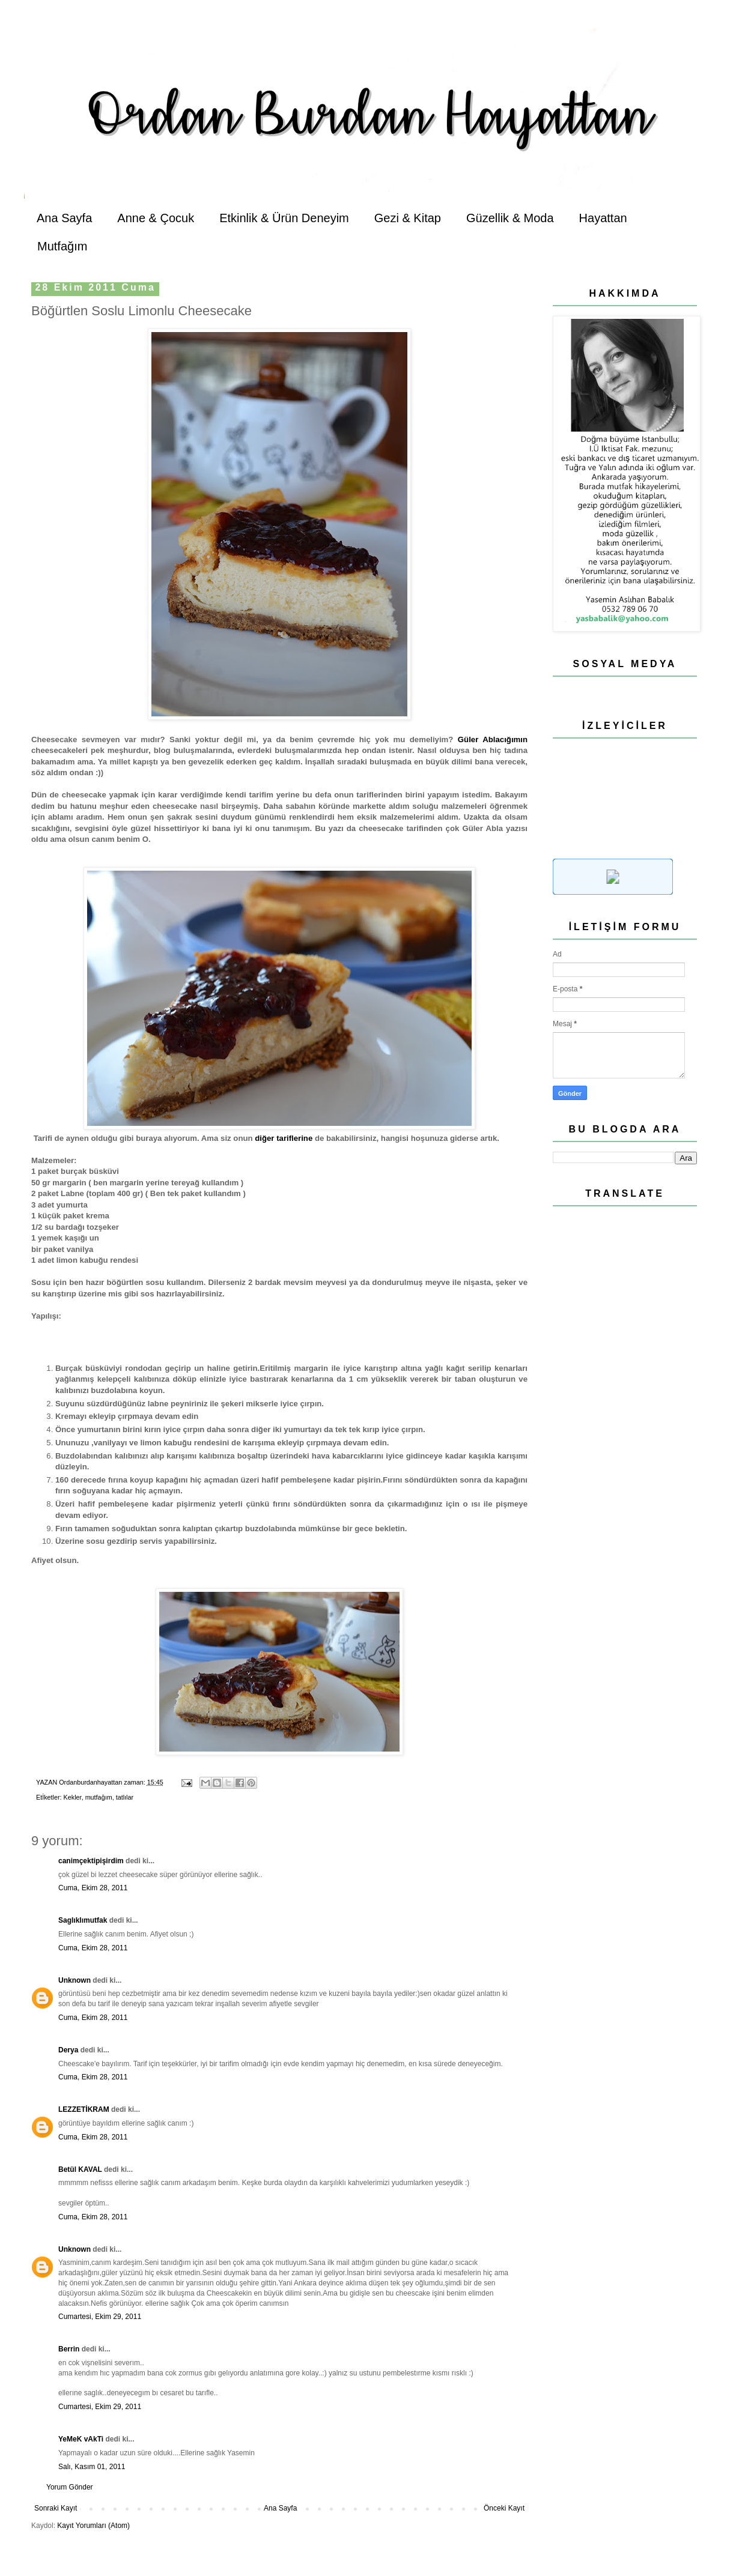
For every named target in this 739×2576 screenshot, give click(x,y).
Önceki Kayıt (504, 2508)
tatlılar (124, 1797)
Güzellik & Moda (510, 218)
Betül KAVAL (80, 2169)
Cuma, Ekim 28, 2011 (92, 1888)
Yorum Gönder (69, 2487)
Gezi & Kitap (407, 218)
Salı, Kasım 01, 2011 (91, 2467)
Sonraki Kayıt (55, 2508)
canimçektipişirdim (91, 1861)
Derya (69, 2050)
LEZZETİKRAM (83, 2109)
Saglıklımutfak (82, 1920)
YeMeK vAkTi (80, 2439)
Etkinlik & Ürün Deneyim (284, 218)
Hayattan (603, 218)
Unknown (74, 1980)
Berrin (68, 2349)
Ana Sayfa (64, 218)
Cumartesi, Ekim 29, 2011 (99, 2316)
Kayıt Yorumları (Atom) (93, 2525)
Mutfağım (62, 246)
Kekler (73, 1797)
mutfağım (98, 1797)
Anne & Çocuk (155, 218)
